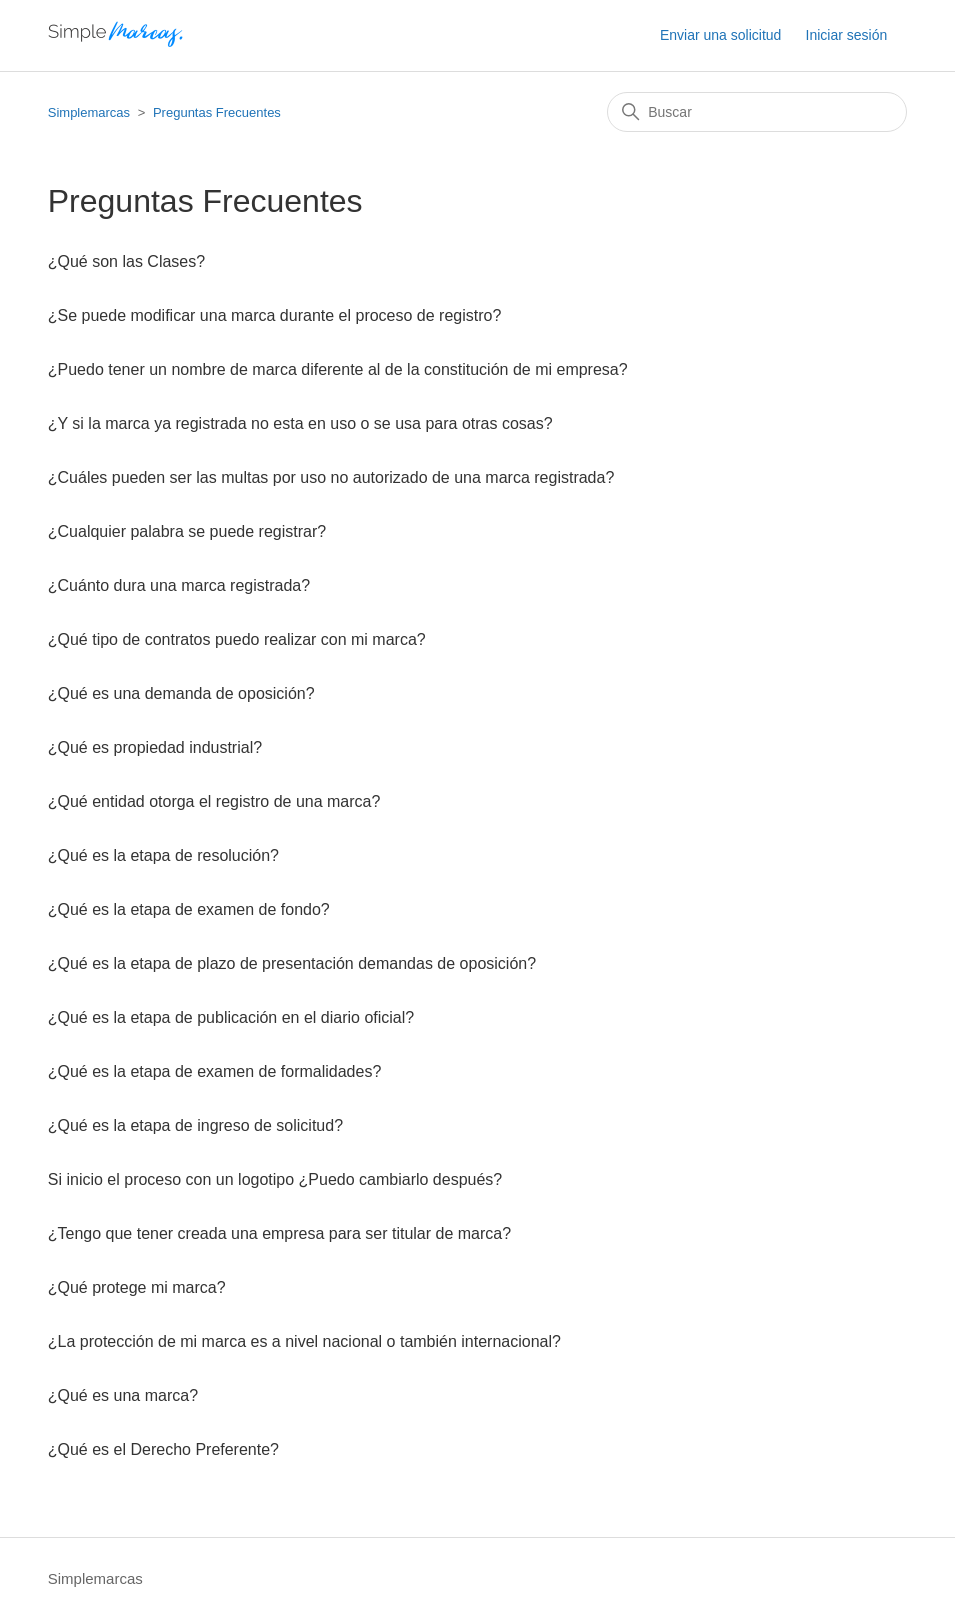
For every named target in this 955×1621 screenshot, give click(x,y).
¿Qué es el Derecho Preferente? (163, 1449)
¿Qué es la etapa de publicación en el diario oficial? (231, 1017)
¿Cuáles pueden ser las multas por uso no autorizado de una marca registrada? (331, 477)
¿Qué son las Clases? (126, 261)
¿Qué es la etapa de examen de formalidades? (215, 1071)
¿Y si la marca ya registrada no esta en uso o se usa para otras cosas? (300, 423)
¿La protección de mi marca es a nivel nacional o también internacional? (304, 1341)
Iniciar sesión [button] (847, 35)
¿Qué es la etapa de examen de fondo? (189, 909)
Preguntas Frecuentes (217, 112)
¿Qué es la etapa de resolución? (163, 855)
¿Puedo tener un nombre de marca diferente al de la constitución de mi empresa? (338, 369)
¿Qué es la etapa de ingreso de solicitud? (195, 1125)
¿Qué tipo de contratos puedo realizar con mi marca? (237, 639)
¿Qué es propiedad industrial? (155, 747)
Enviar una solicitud (720, 35)
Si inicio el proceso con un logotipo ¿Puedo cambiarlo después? (275, 1179)
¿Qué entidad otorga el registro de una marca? (214, 801)
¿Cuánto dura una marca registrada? (179, 585)
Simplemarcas (89, 112)
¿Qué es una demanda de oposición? (181, 693)
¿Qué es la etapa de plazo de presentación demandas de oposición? (292, 963)
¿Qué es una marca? (123, 1395)
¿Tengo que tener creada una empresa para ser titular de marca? (279, 1233)
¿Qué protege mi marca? (137, 1287)
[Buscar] (757, 112)
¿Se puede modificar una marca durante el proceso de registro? (275, 315)
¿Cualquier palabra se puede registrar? (187, 531)
